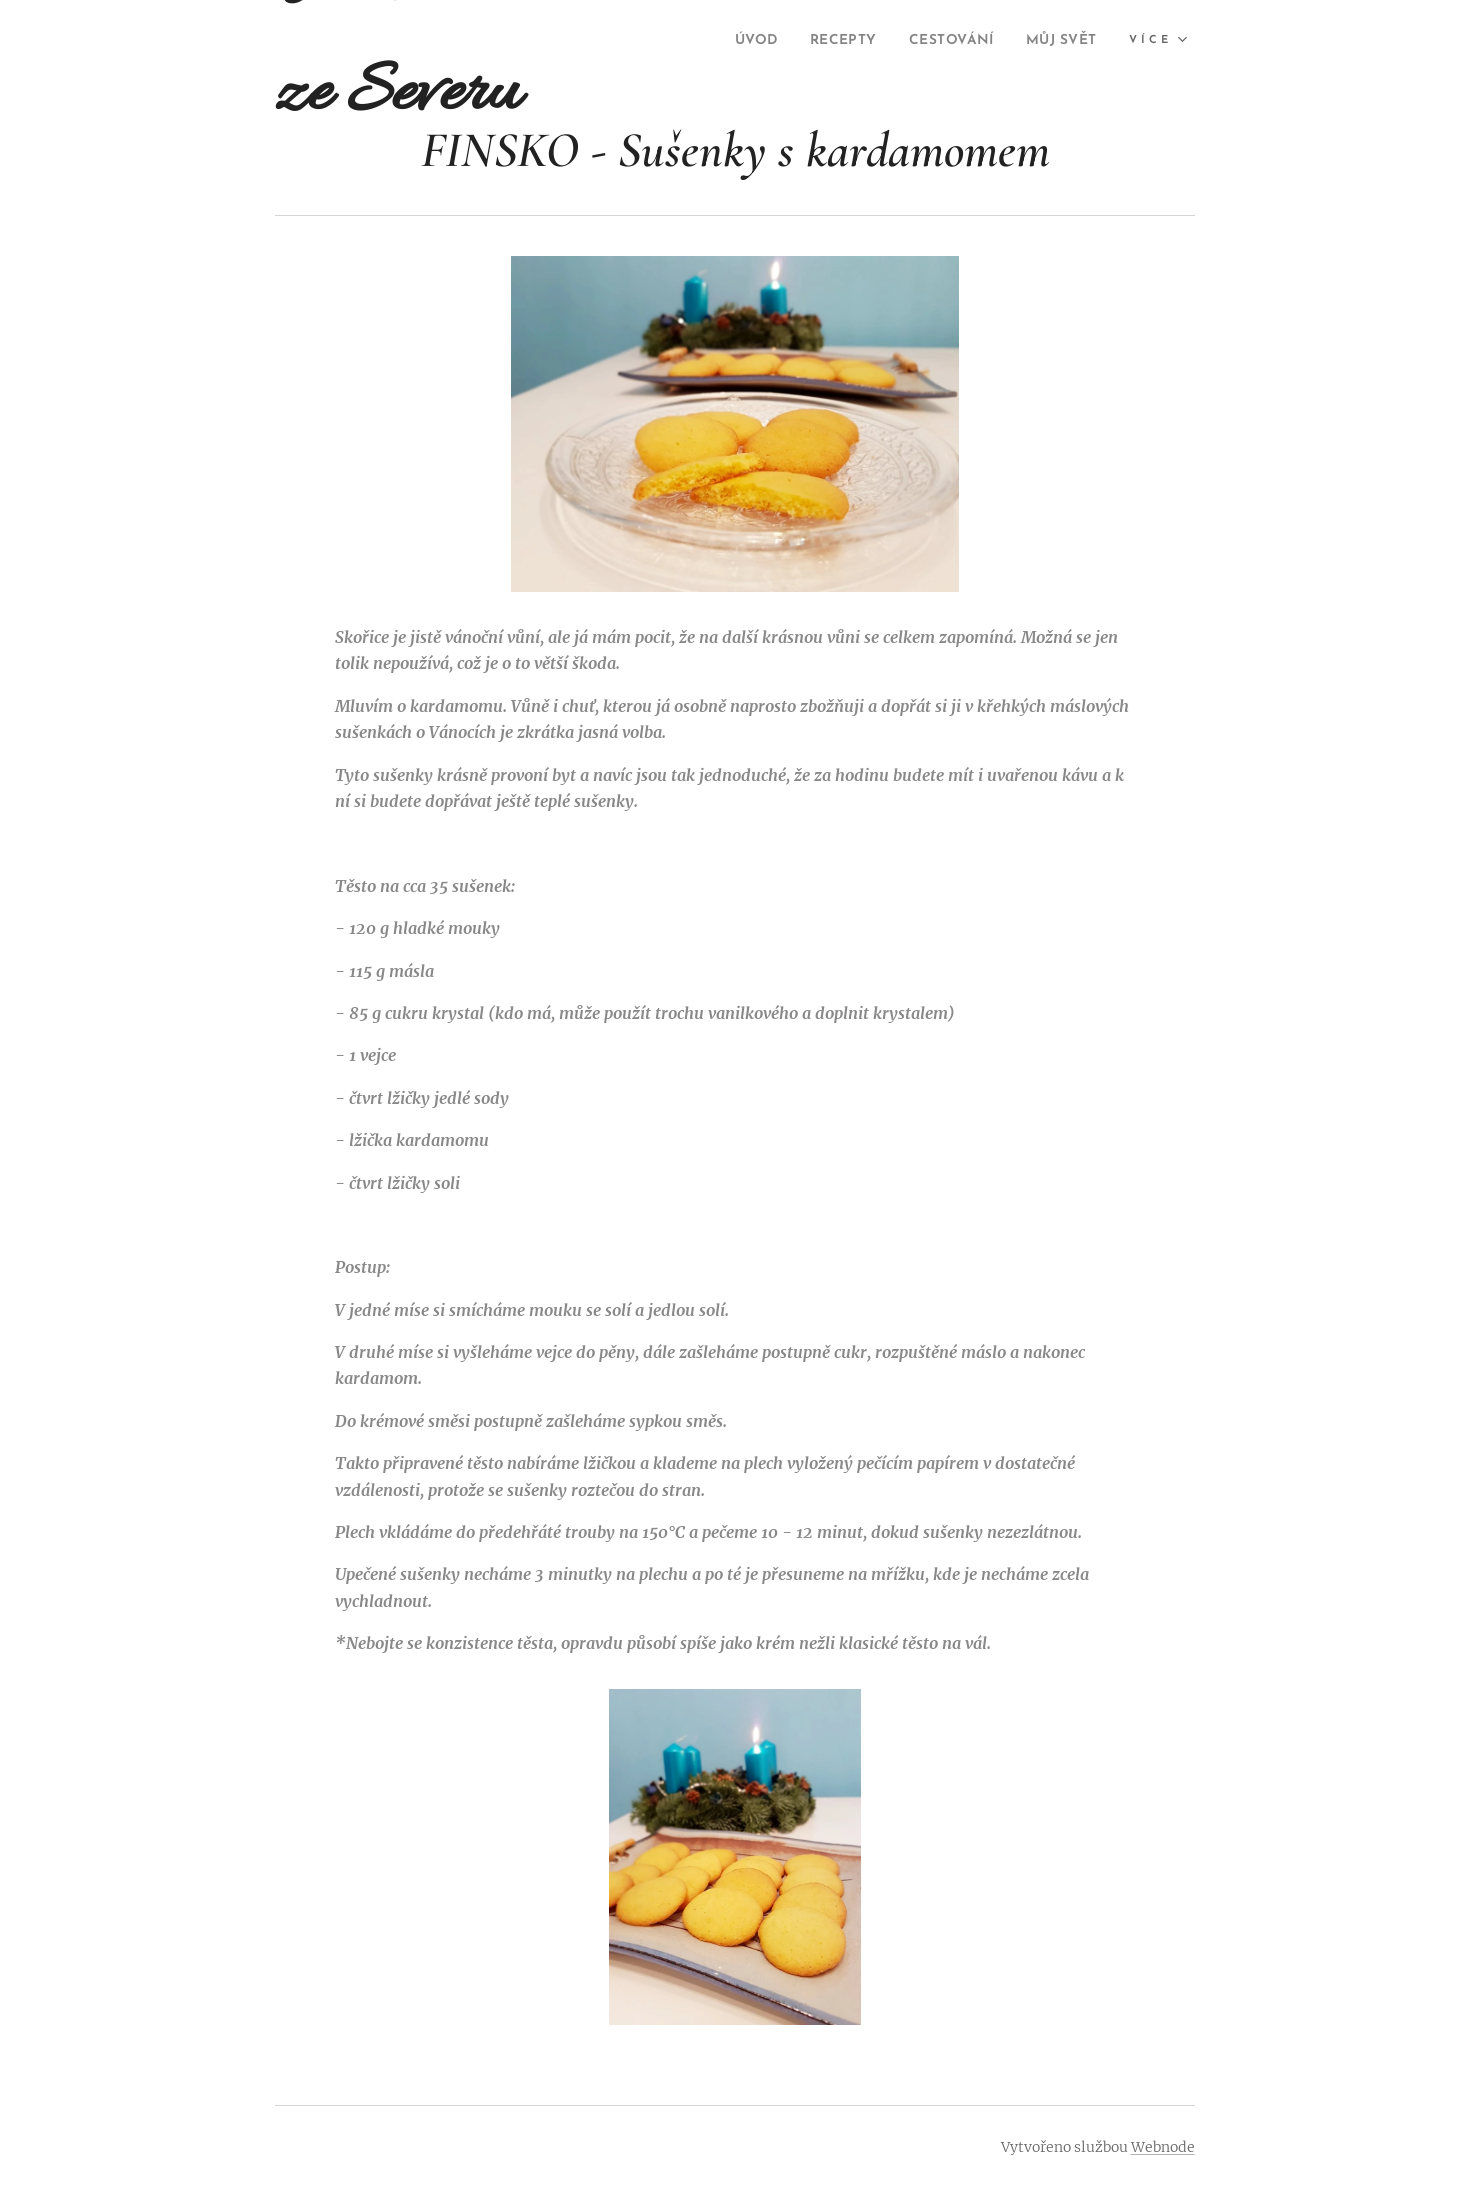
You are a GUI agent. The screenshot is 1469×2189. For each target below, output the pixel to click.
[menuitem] (837, 41)
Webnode (1163, 2147)
